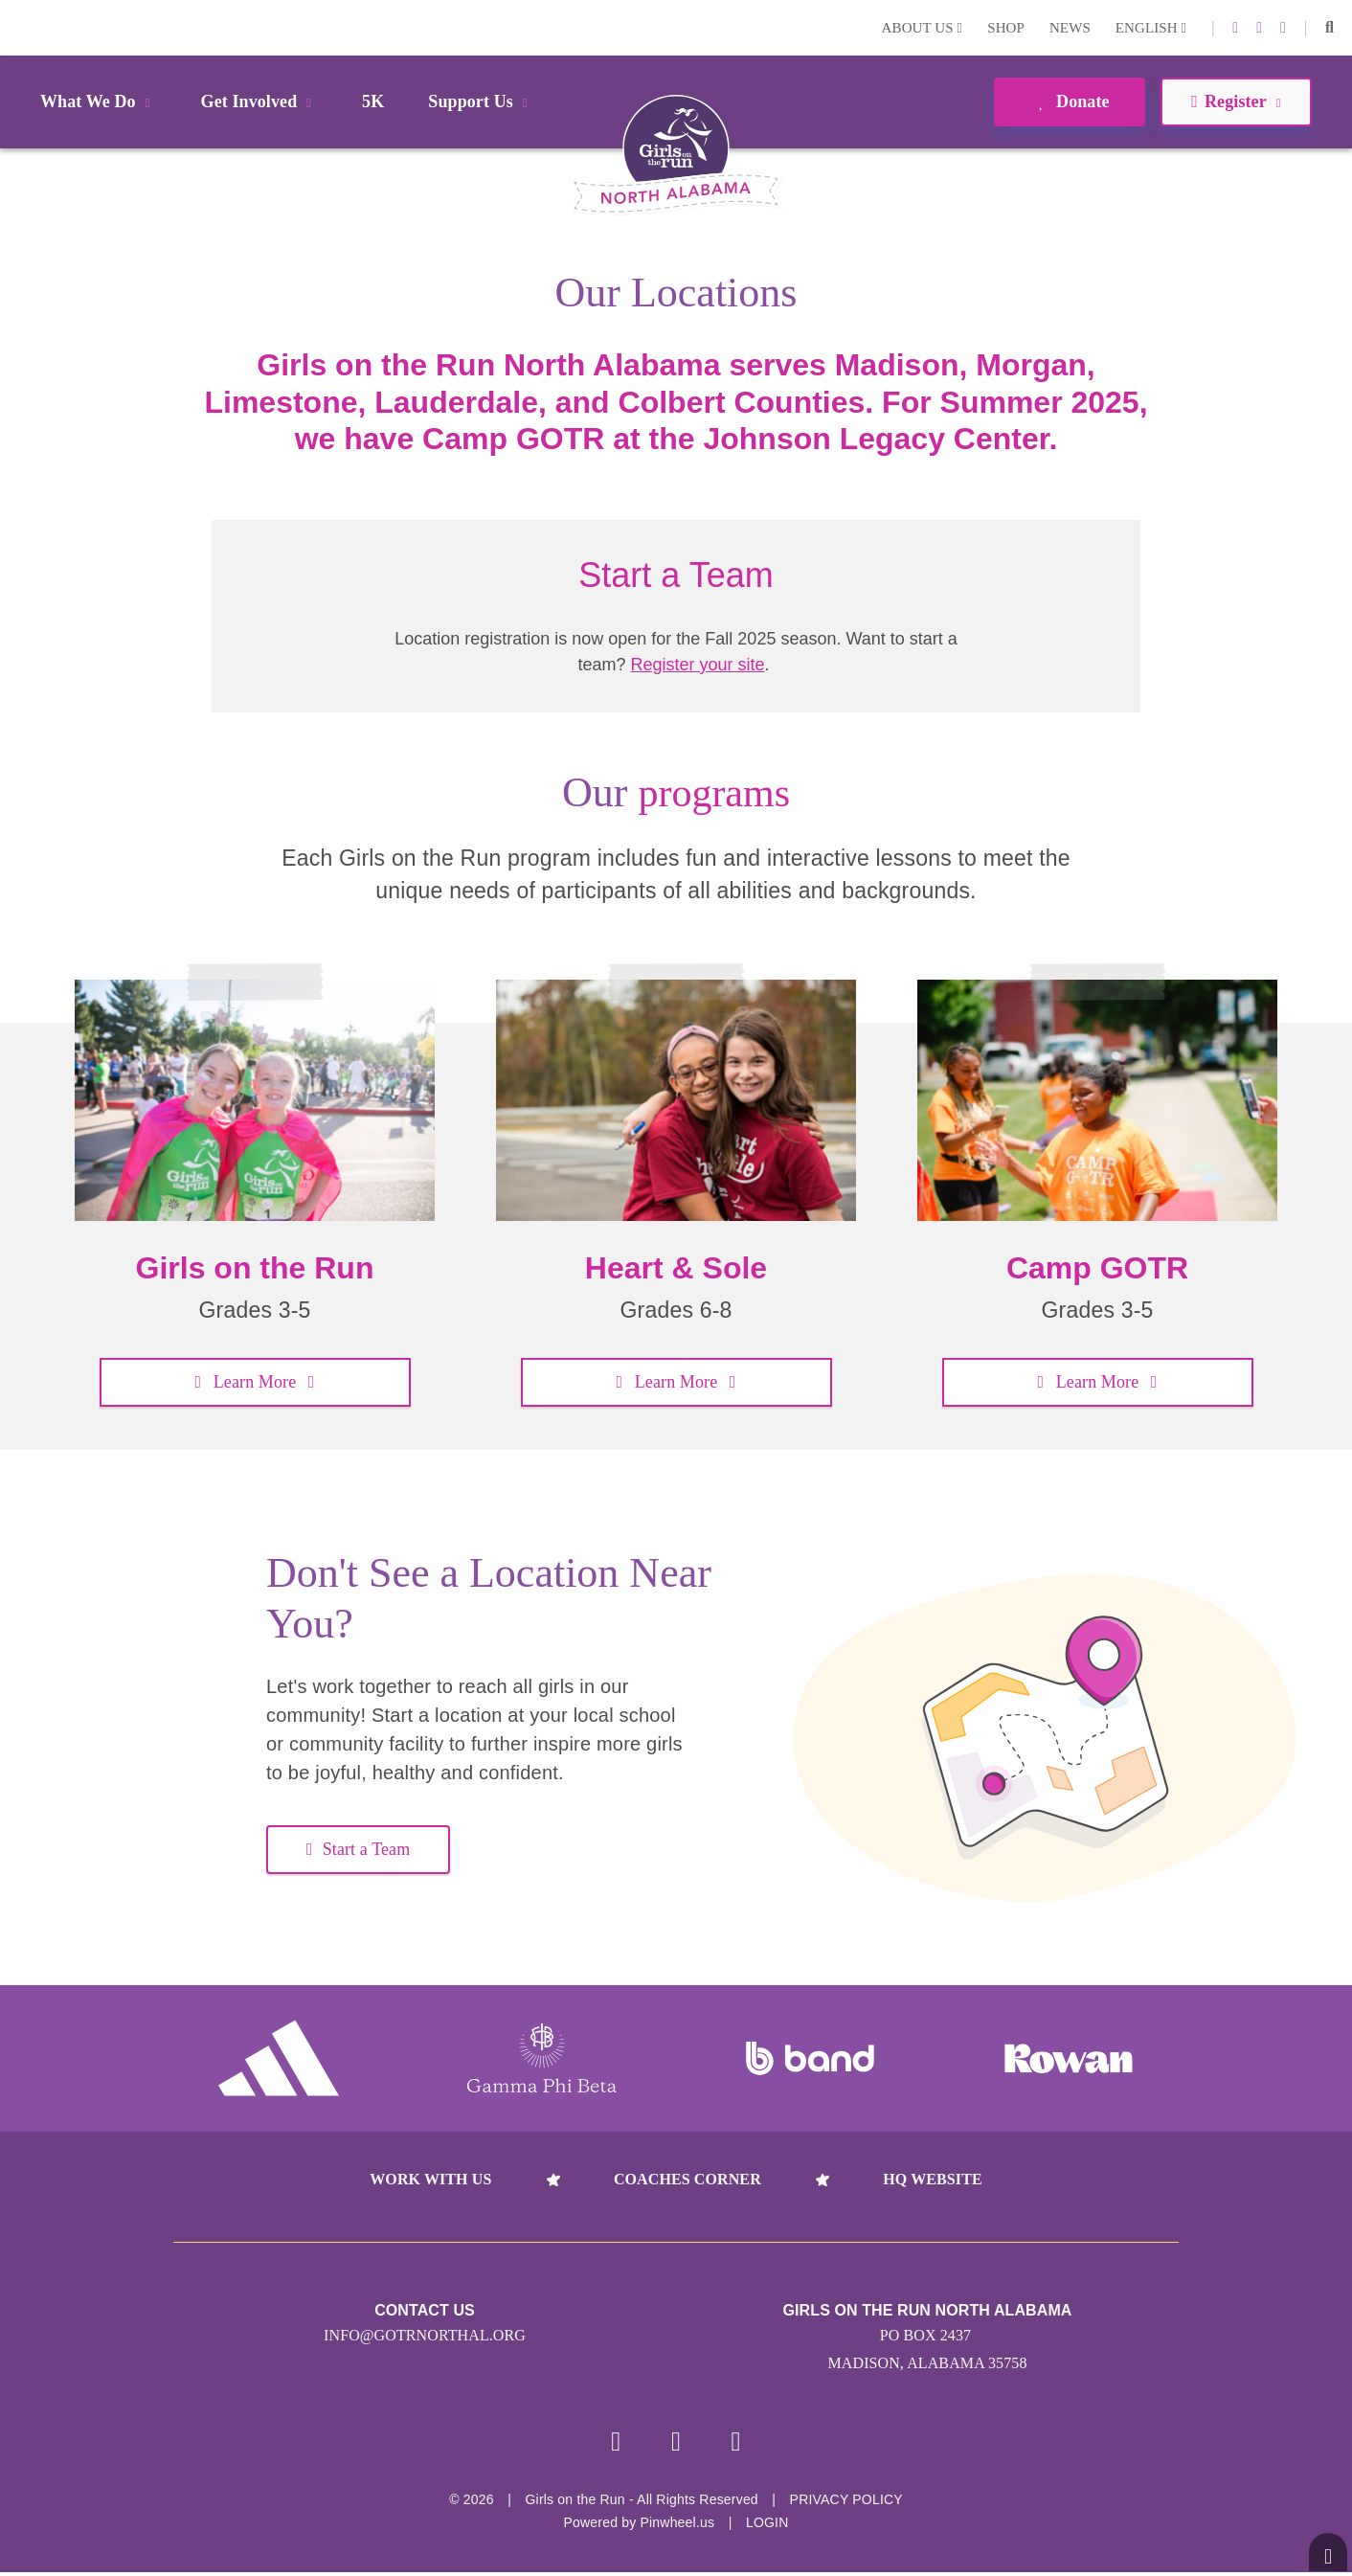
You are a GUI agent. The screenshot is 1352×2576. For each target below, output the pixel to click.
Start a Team (358, 1849)
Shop (1006, 27)
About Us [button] (922, 27)
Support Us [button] (480, 101)
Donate (1069, 101)
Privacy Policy (846, 2503)
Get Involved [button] (260, 101)
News (1070, 27)
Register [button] (1235, 101)
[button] (1329, 27)
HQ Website (932, 2179)
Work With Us (430, 2179)
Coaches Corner (687, 2179)
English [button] (1150, 27)
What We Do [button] (98, 101)
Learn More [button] (254, 1381)
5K (373, 101)
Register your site (697, 664)
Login (18, 27)
